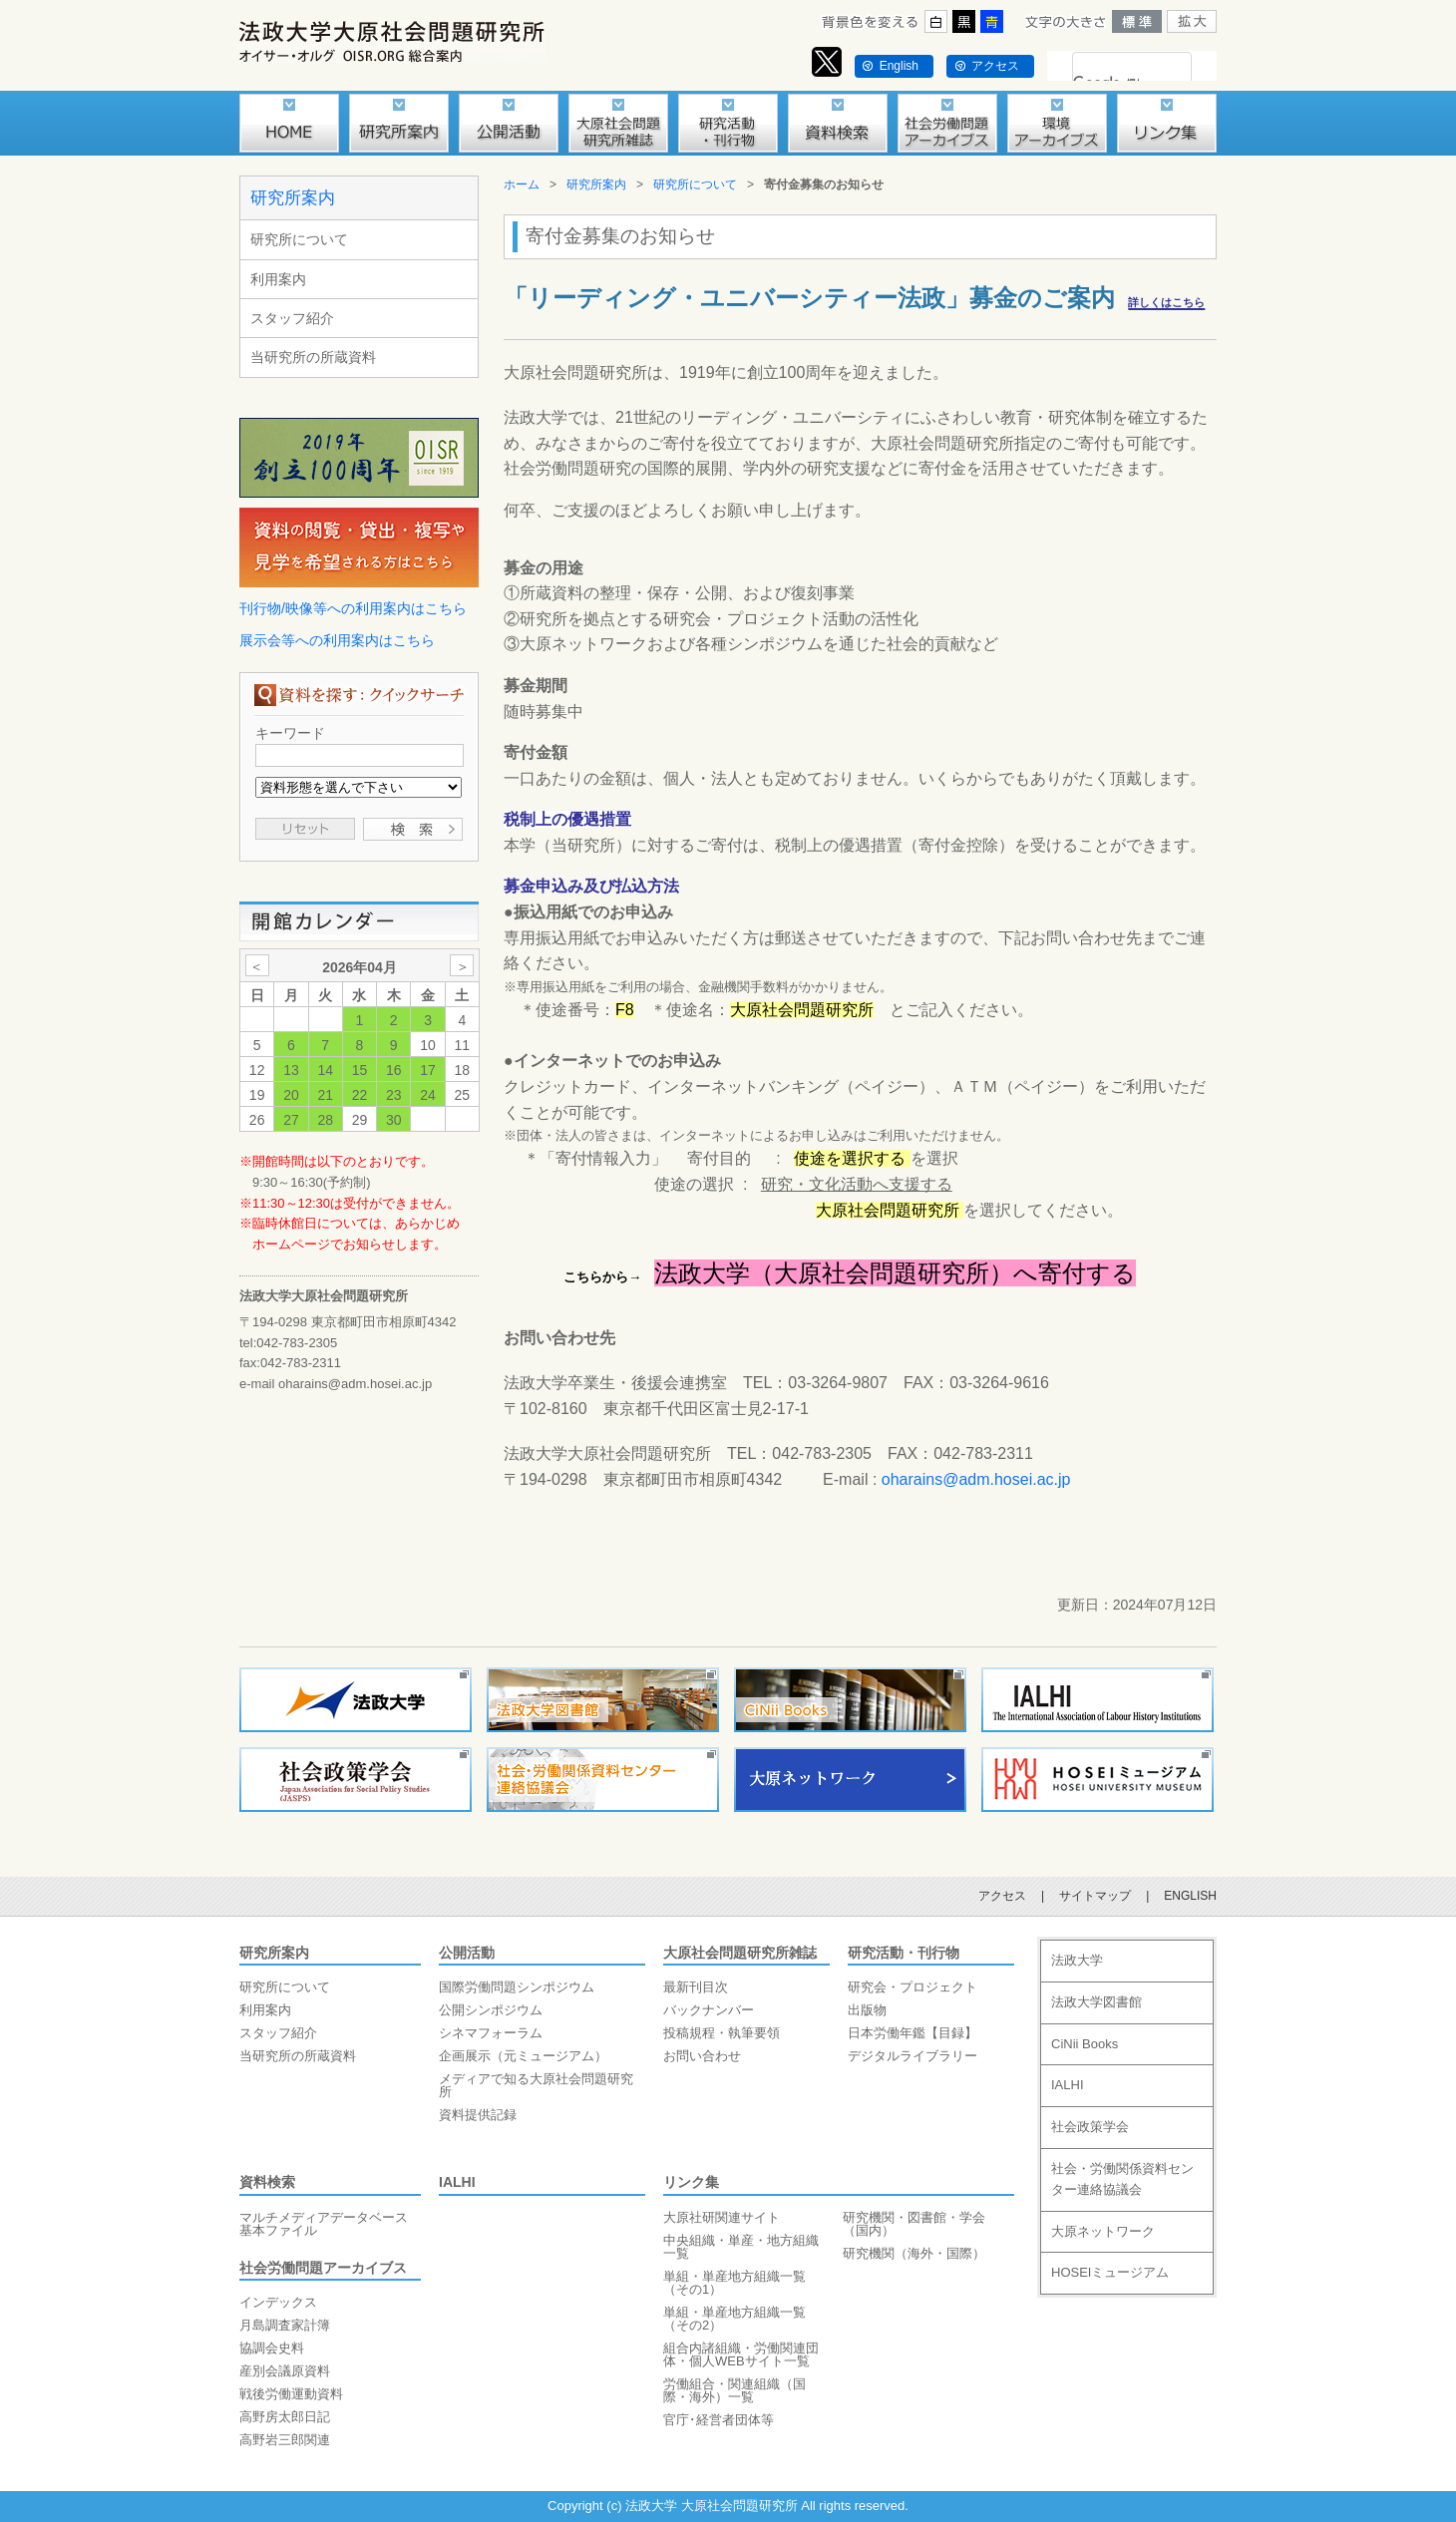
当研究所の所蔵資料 (313, 357)
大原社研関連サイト (721, 2217)
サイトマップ (1095, 1896)
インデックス (278, 2302)
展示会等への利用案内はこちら (337, 640)
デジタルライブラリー (912, 2055)
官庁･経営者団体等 (718, 2419)
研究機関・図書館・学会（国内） (914, 2224)
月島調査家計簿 (284, 2325)
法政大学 (1077, 1960)
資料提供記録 (478, 2114)
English (899, 66)
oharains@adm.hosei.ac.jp (976, 1479)
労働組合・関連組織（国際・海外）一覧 (734, 2390)
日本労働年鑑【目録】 (912, 2032)
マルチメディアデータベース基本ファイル (323, 2224)
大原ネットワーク (1103, 2231)
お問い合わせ (702, 2055)
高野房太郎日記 (284, 2416)
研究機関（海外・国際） (914, 2253)
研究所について (299, 239)
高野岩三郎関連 (284, 2439)
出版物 (867, 2009)
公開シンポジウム (491, 2009)
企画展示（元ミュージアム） (523, 2055)
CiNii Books (1084, 2043)
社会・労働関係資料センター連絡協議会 (1122, 2179)
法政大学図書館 (1096, 2001)
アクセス (995, 66)
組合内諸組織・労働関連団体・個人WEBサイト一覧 (741, 2354)
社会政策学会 (1090, 2126)
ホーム (522, 184)
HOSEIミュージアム (1110, 2272)
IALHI (457, 2182)
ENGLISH (1190, 1896)
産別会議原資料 (284, 2370)
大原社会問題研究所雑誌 (740, 1953)
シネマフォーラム (491, 2032)
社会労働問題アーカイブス (323, 2268)
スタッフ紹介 (292, 318)
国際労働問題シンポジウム (516, 1987)
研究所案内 (292, 197)
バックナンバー (708, 2009)
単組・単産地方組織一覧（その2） (734, 2319)
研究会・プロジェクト (912, 1987)
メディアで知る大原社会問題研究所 (536, 2085)
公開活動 (467, 1953)
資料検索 (267, 2182)
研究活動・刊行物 (903, 1953)
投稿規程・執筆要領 (721, 2032)
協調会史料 (271, 2348)
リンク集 (691, 2182)
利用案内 (278, 279)
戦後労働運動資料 (291, 2393)
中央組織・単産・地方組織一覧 (741, 2247)
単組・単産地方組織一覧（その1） (734, 2283)
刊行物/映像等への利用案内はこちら (353, 608)
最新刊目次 (695, 1987)
